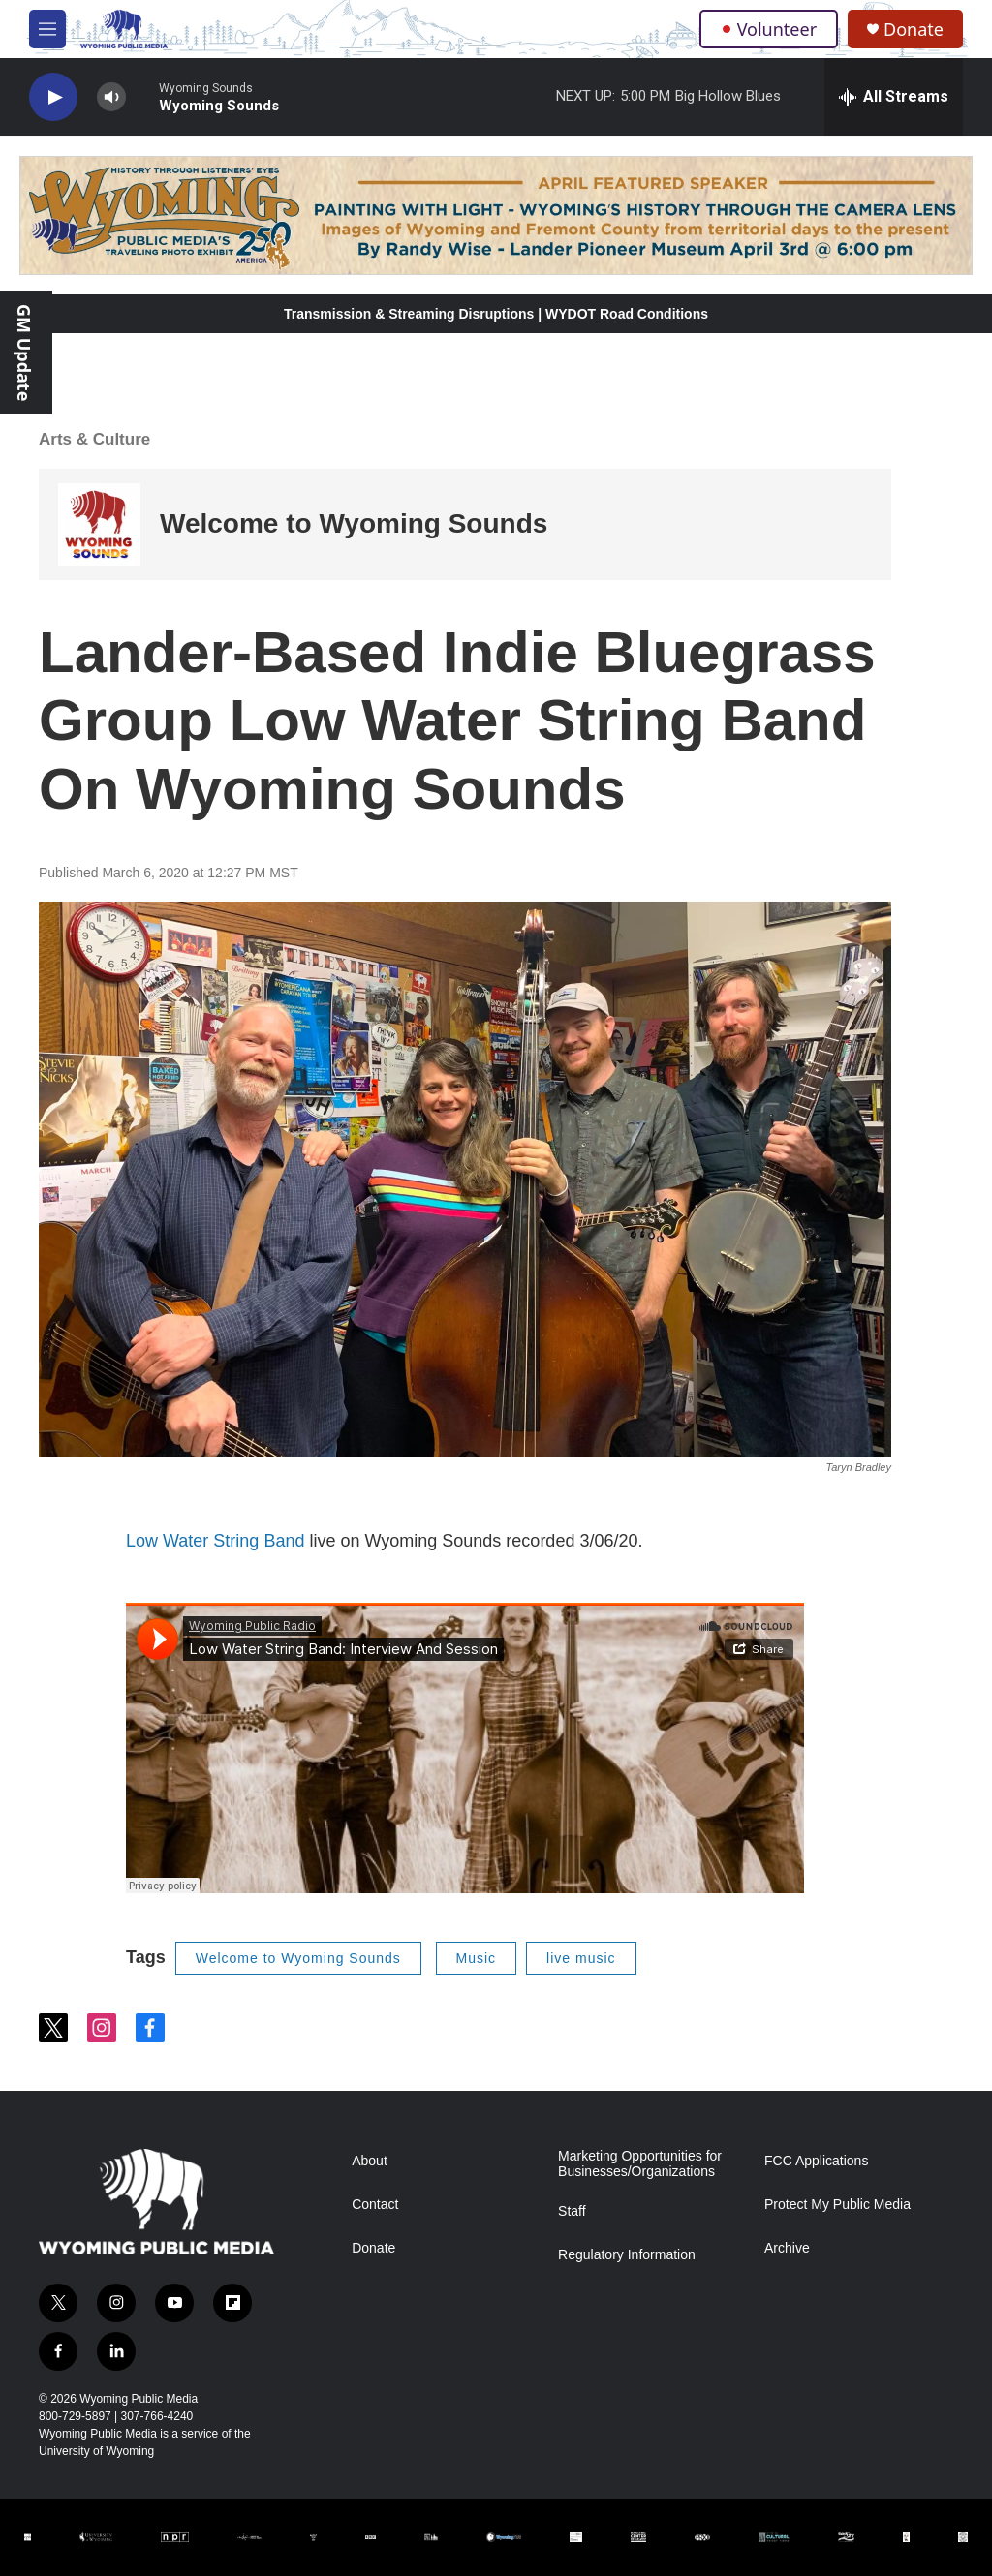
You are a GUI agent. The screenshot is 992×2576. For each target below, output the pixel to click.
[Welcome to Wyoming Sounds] (99, 524)
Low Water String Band (215, 1540)
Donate (914, 29)
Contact (375, 2204)
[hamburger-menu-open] (47, 29)
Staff (572, 2211)
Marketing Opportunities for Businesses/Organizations (640, 2164)
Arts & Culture (94, 439)
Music (476, 1958)
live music (580, 1958)
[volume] (111, 97)
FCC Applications (816, 2161)
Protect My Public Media (837, 2204)
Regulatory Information (627, 2255)
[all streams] (893, 97)
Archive (787, 2248)
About (370, 2161)
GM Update (24, 352)
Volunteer (769, 29)
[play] (53, 97)
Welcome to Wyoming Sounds (353, 523)
